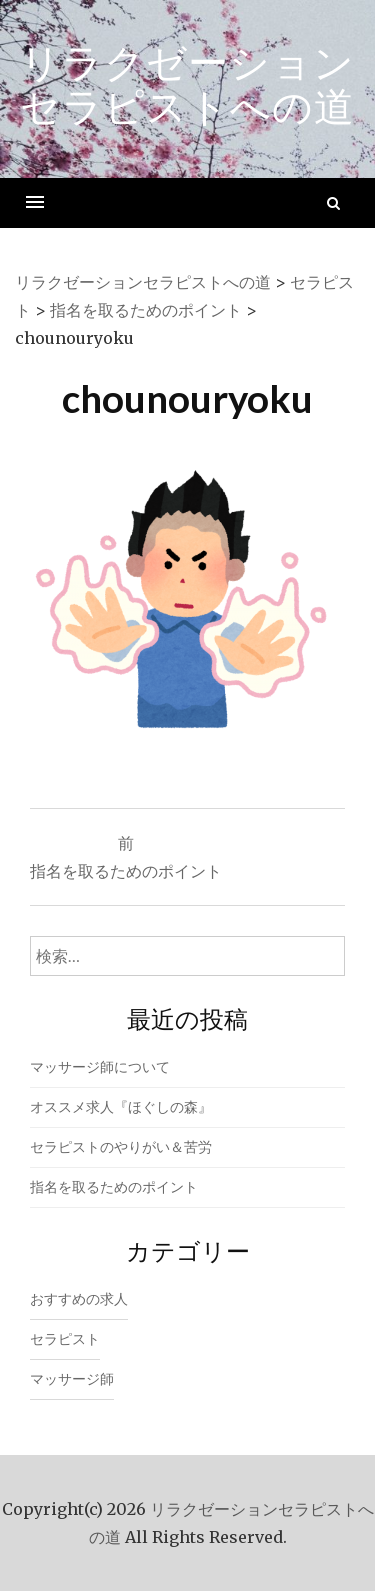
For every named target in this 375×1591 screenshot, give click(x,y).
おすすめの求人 (79, 1299)
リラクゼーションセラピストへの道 (187, 84)
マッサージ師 (72, 1379)
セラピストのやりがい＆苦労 (121, 1147)
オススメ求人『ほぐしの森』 (121, 1107)
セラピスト (65, 1339)
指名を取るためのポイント (114, 1187)
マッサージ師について (100, 1067)
